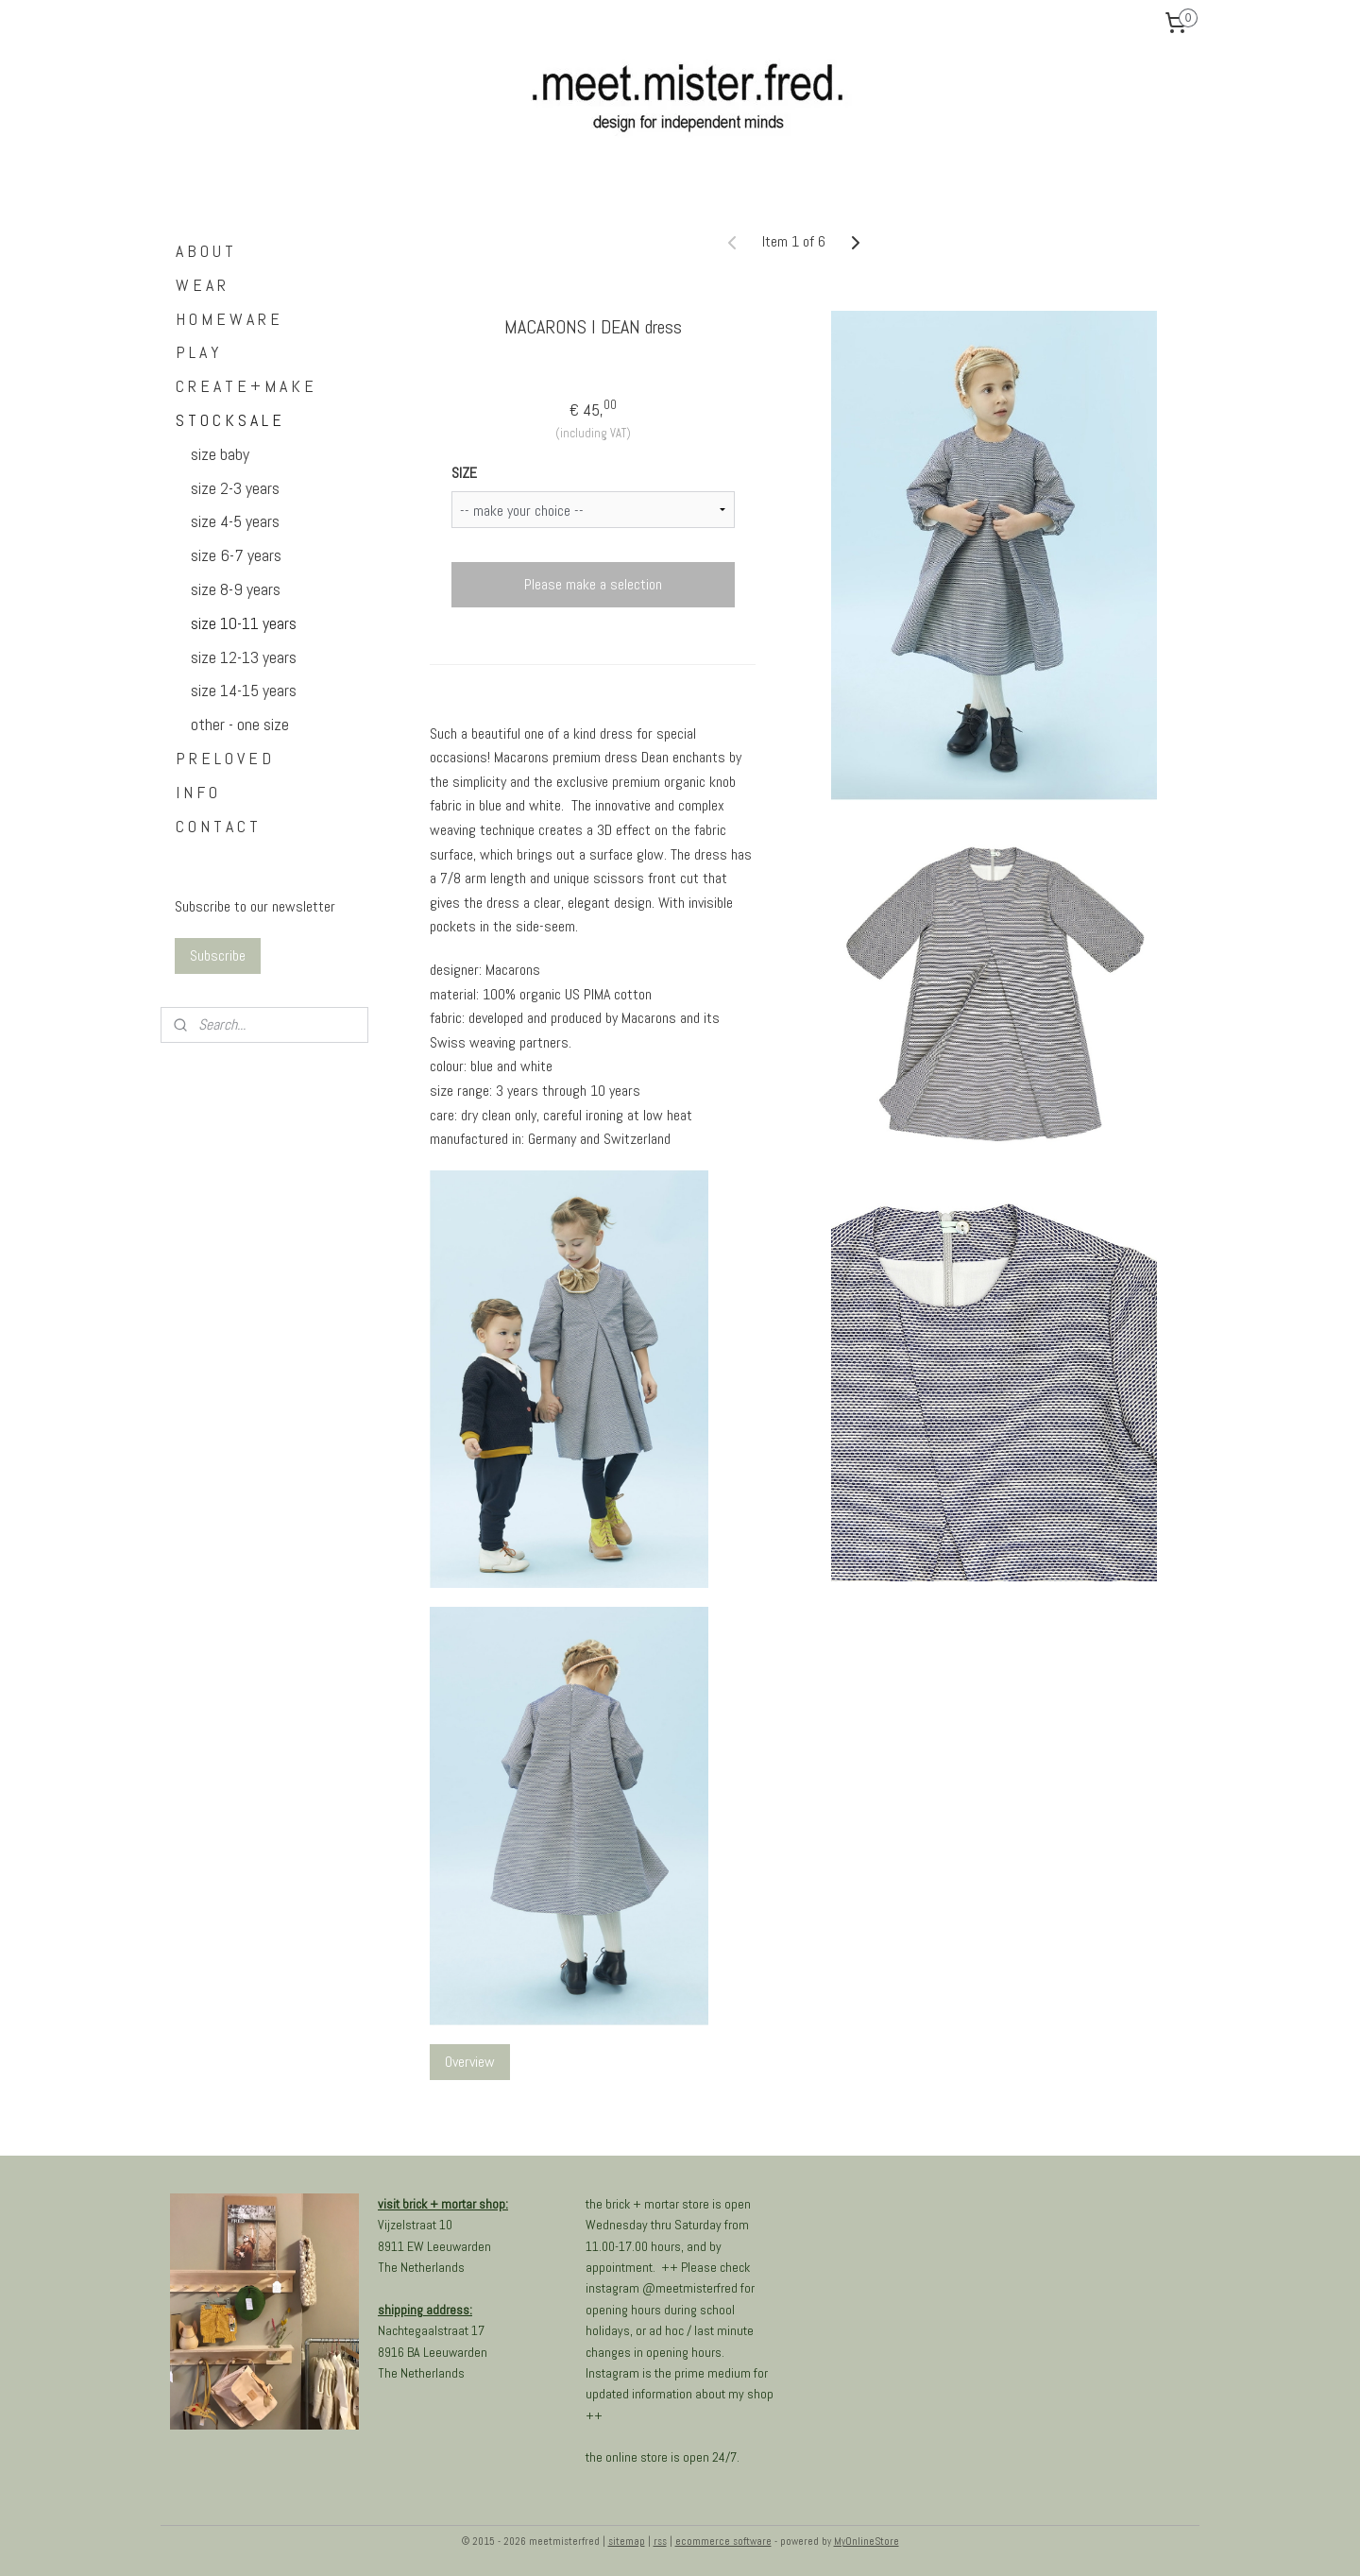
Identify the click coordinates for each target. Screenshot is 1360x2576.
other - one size (240, 724)
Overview (470, 2062)
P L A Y (197, 352)
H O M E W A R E (228, 319)
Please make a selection (592, 584)
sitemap (626, 2541)
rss (660, 2541)
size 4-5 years (235, 521)
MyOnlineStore (866, 2541)
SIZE (463, 473)
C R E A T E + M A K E (245, 386)
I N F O (196, 792)
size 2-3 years (235, 488)
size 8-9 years (235, 589)
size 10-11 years (244, 623)
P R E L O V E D (223, 758)
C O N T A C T (217, 826)
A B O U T (204, 251)
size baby (220, 454)
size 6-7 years (236, 555)
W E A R (201, 285)
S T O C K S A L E (228, 420)
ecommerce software (723, 2541)
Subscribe (218, 955)
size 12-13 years (244, 657)
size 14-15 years (244, 690)
